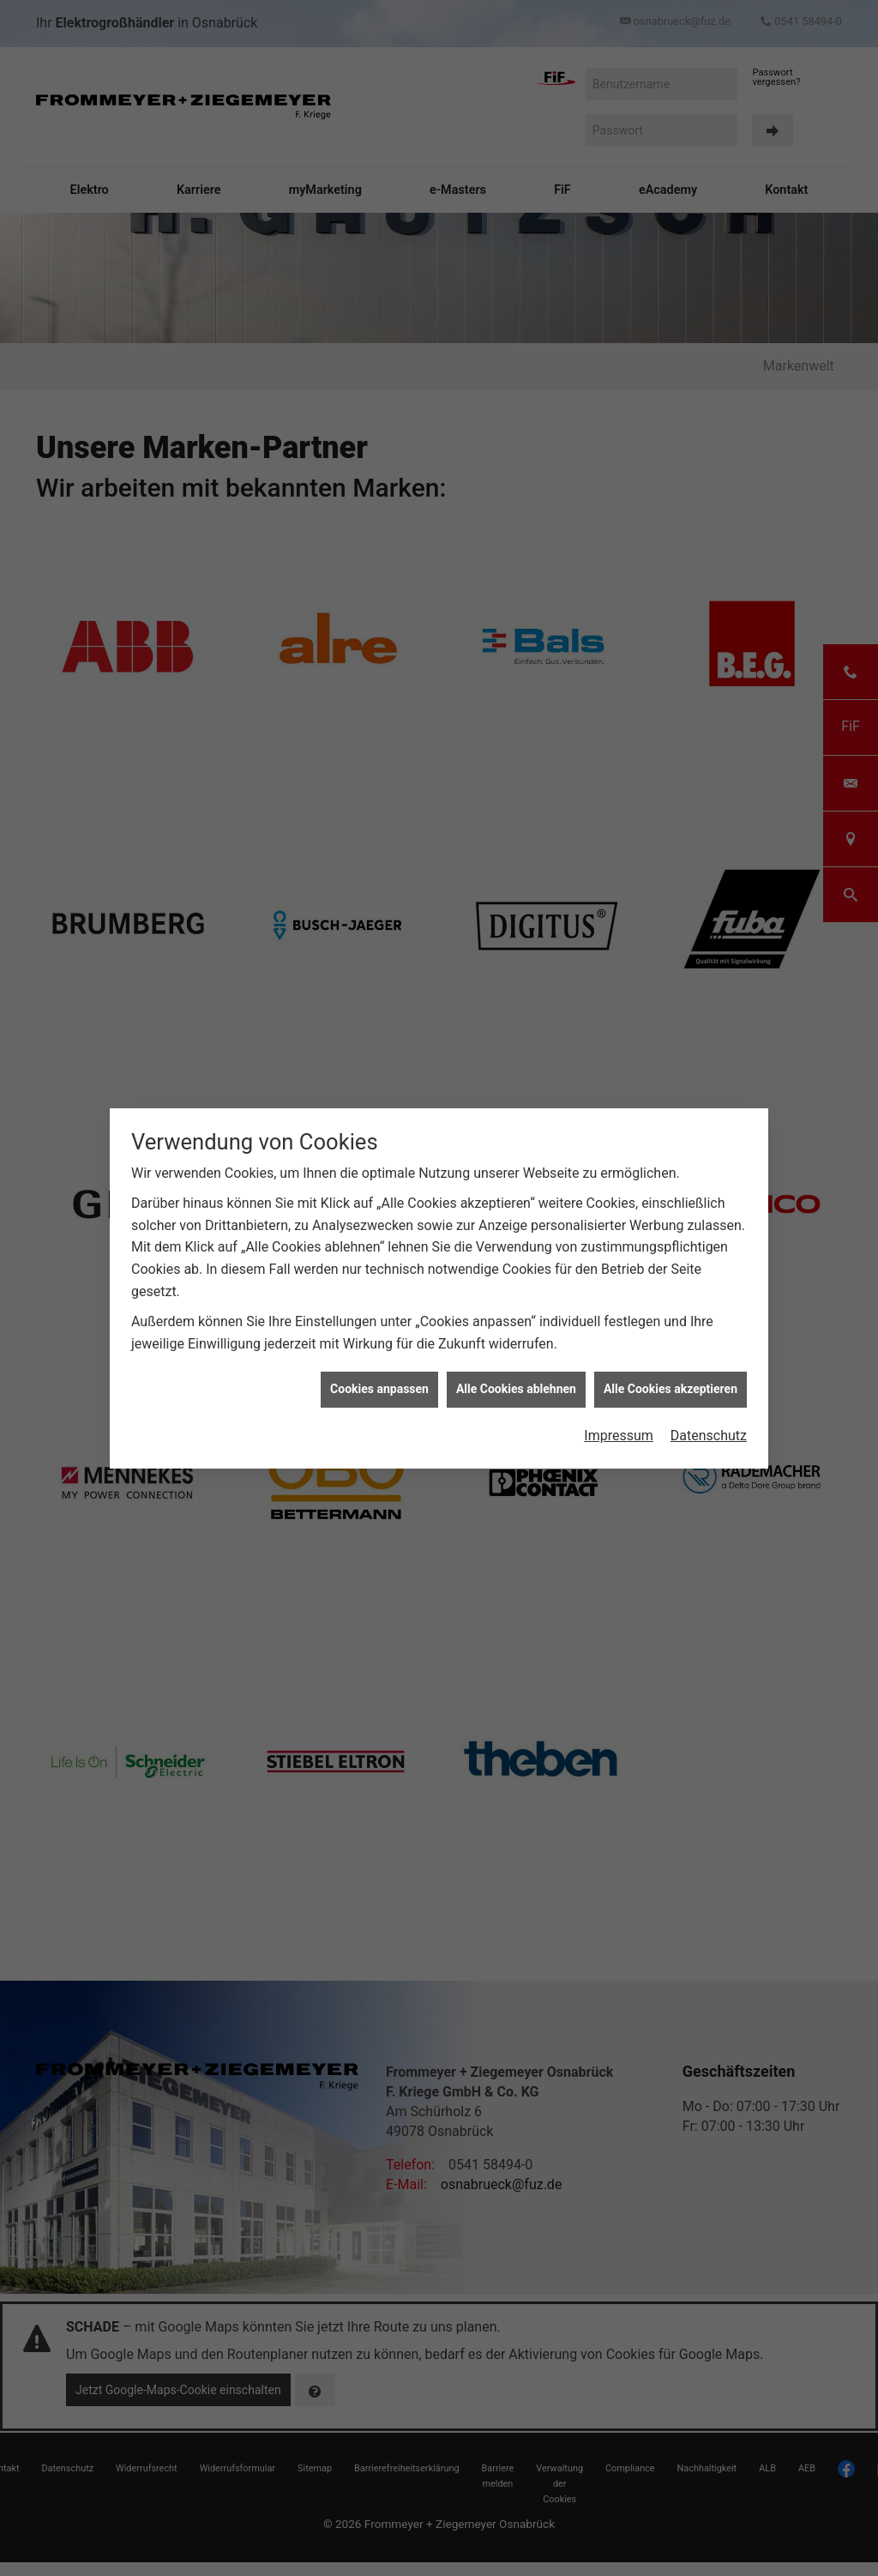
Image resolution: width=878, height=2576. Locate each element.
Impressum (618, 1435)
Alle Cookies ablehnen (516, 1389)
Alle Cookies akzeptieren (670, 1389)
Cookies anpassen (379, 1389)
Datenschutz (709, 1435)
